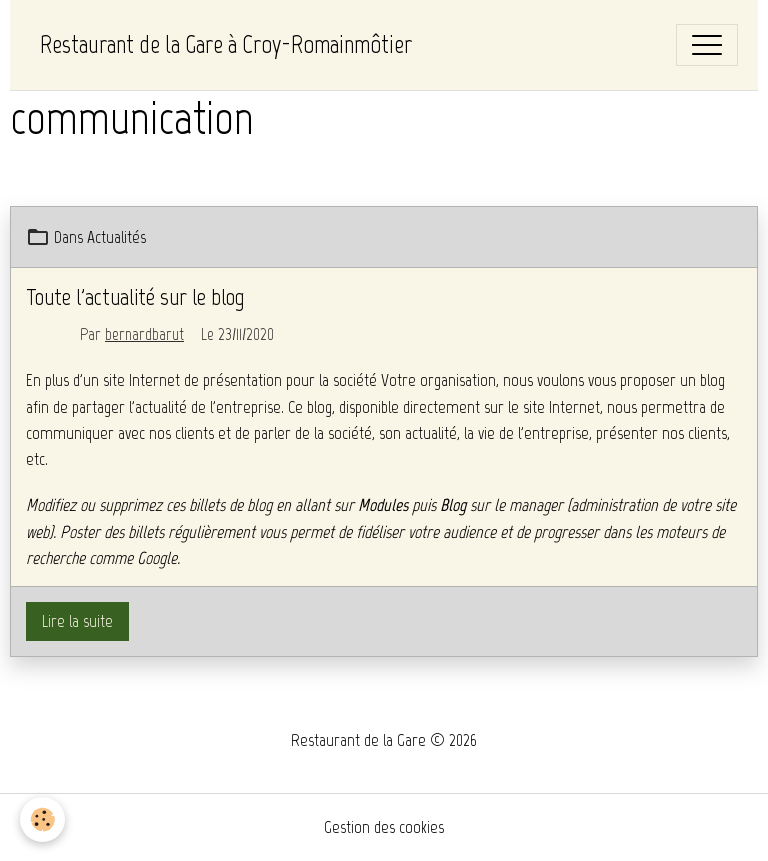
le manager (528, 505)
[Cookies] (42, 819)
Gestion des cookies (384, 827)
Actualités (116, 237)
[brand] (226, 45)
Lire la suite (77, 621)
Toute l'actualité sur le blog (135, 296)
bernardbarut (144, 334)
